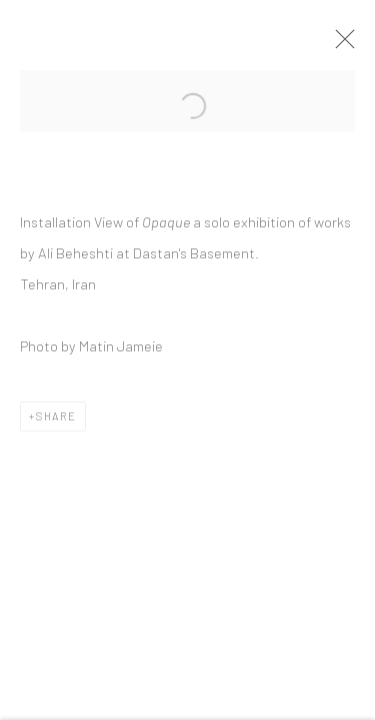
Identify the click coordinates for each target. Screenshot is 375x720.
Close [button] (344, 45)
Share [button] (56, 419)
